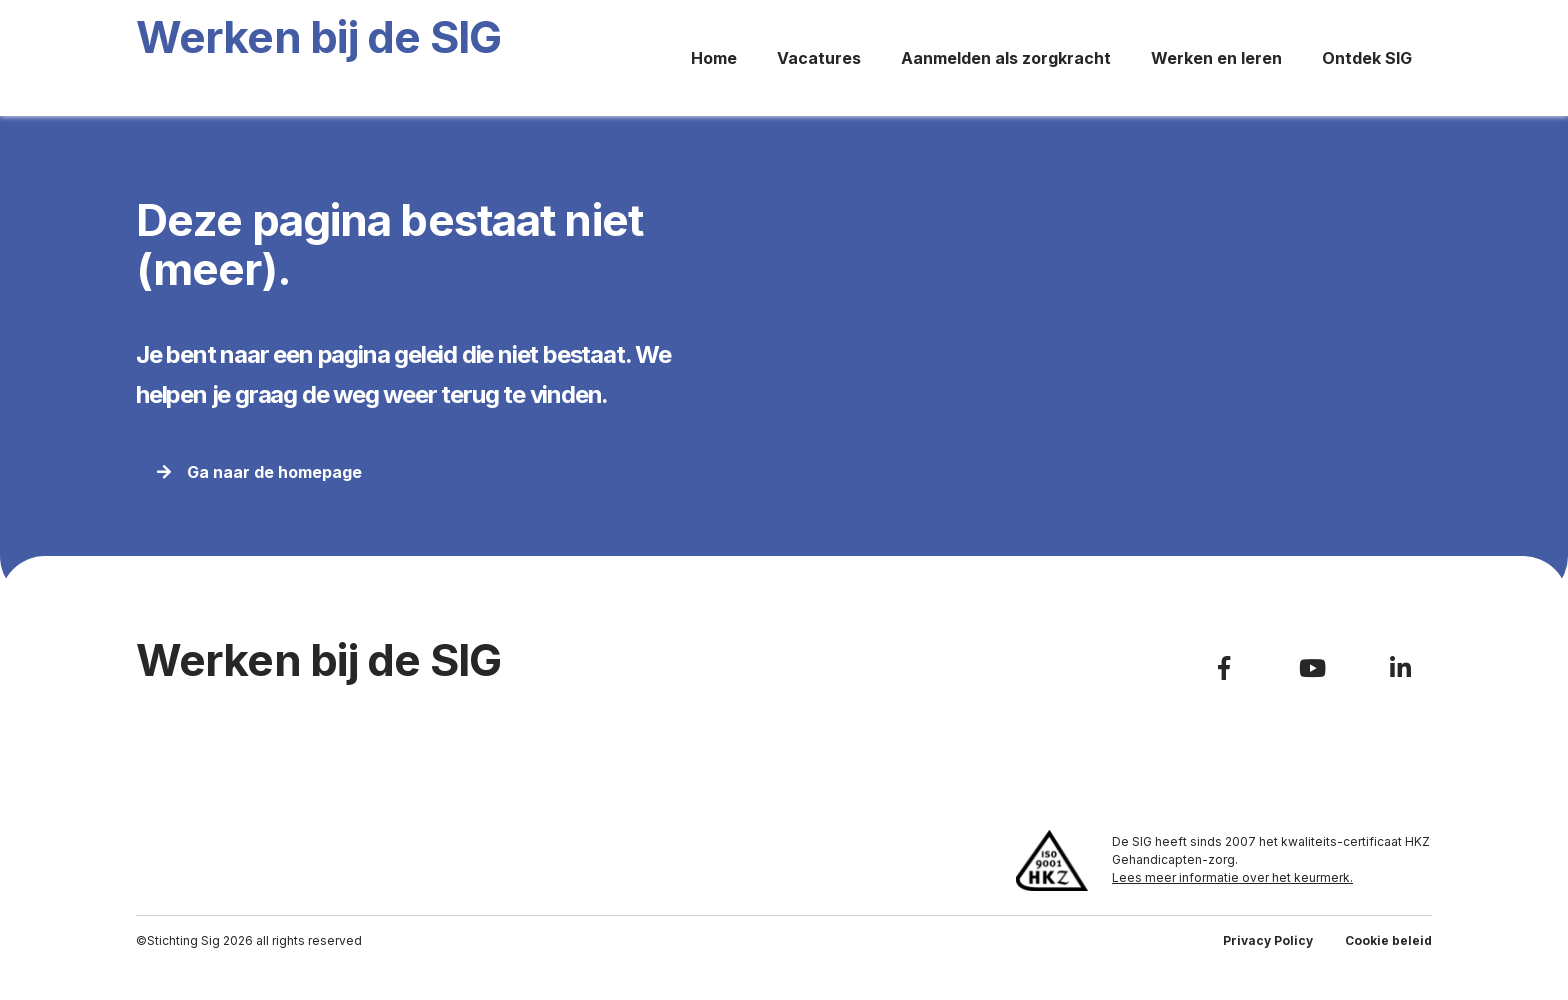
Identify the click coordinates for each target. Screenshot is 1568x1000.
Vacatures (819, 58)
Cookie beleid (1388, 940)
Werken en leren (1216, 58)
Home (714, 58)
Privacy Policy (1268, 940)
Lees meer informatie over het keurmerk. (1232, 877)
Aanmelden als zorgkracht (1006, 58)
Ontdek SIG (1367, 58)
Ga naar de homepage (259, 472)
